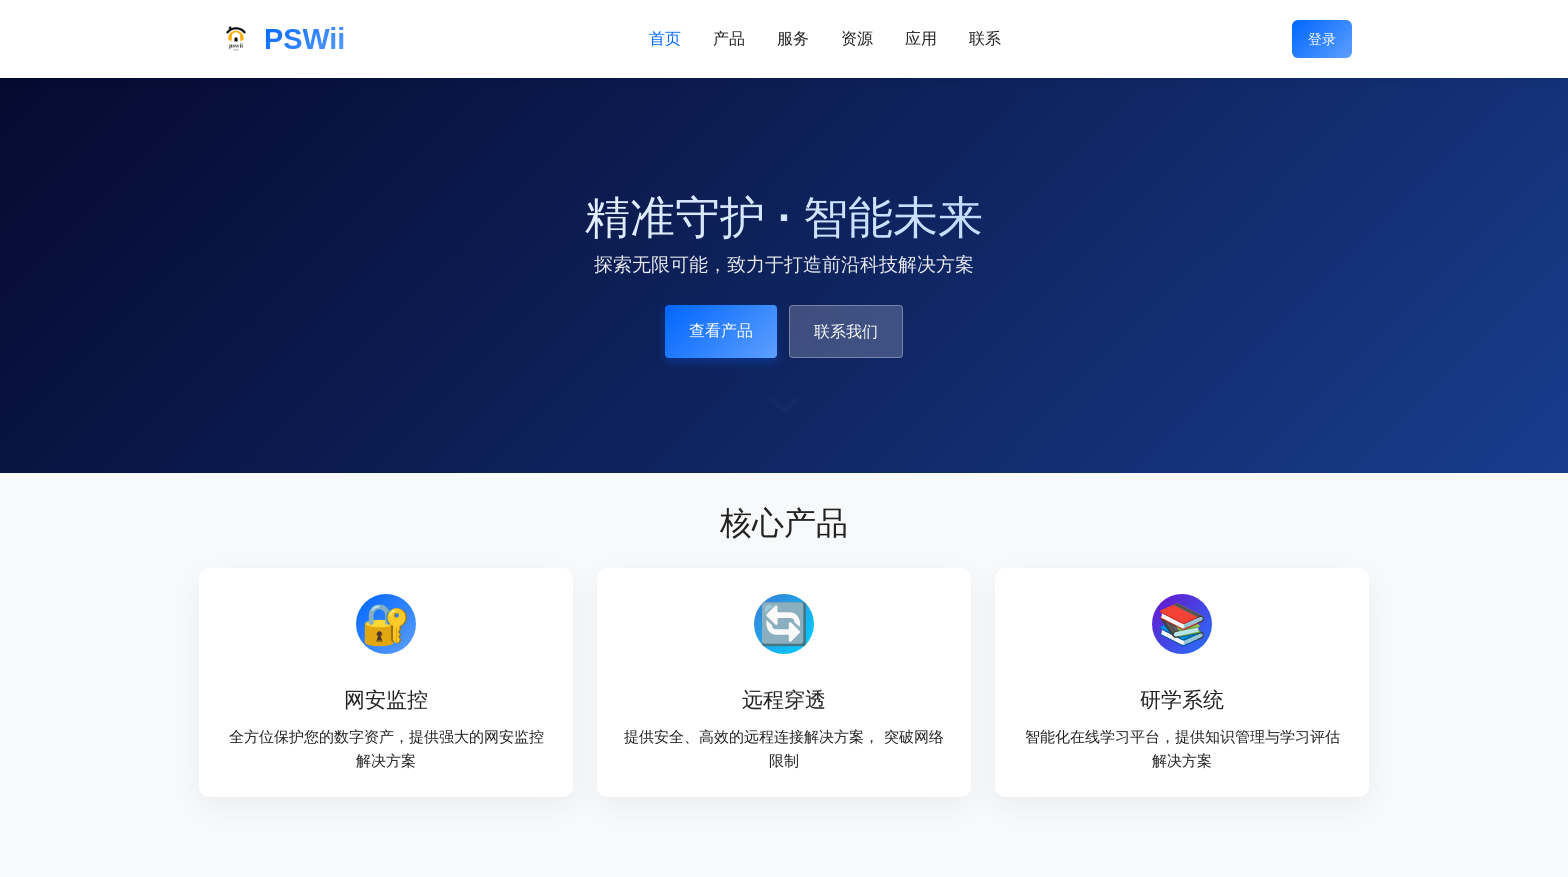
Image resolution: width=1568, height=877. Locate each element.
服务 (793, 38)
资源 (857, 38)
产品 (729, 38)
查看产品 (721, 330)
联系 (985, 38)
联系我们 (846, 331)
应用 (921, 38)
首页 (665, 38)
